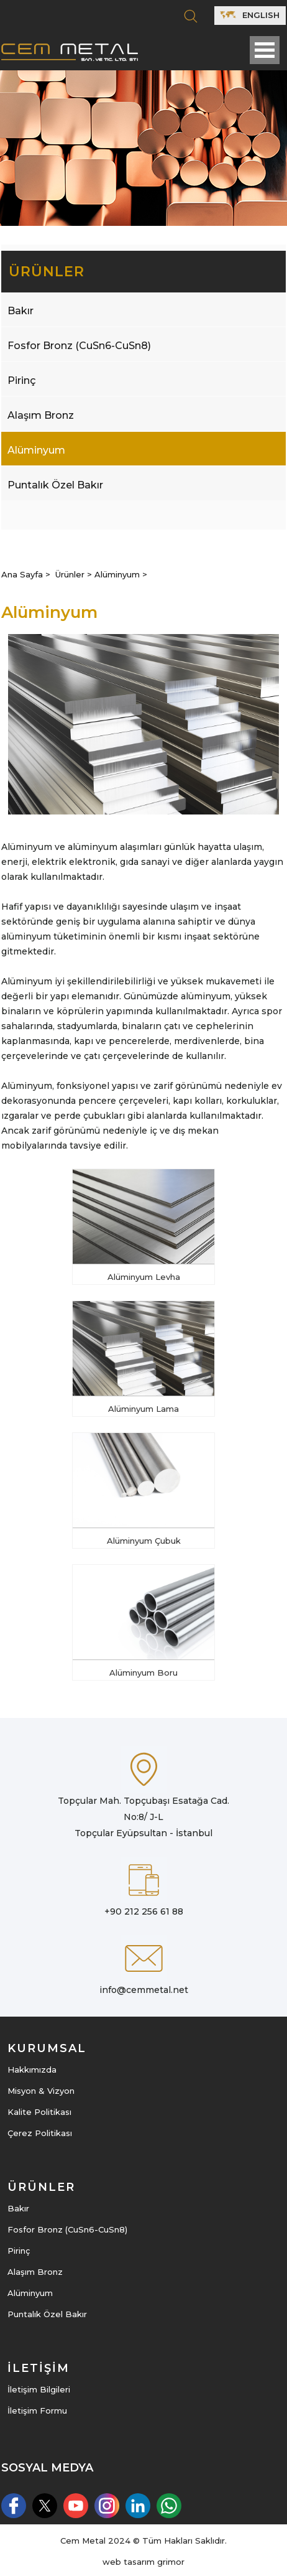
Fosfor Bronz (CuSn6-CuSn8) (79, 346)
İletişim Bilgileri (38, 2389)
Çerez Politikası (39, 2133)
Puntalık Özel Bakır (55, 485)
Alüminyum (36, 450)
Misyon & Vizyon (41, 2091)
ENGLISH (249, 15)
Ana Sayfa (23, 574)
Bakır (20, 311)
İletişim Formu (37, 2410)
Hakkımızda (32, 2069)
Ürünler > (74, 574)
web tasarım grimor (143, 2562)
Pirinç (21, 380)
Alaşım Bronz (40, 415)
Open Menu (265, 50)
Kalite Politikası (39, 2112)
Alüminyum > (120, 574)
